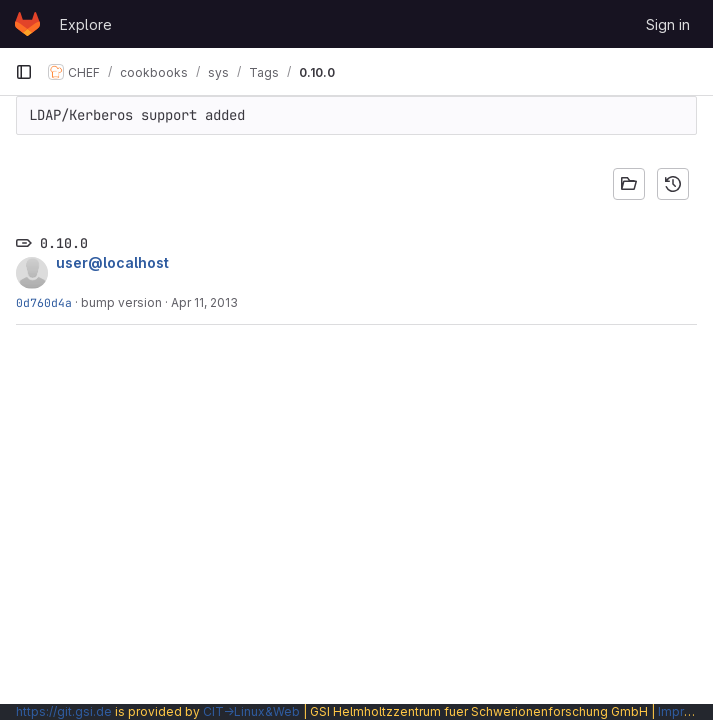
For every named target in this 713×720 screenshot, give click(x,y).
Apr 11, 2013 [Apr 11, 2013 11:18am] (204, 302)
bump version (121, 302)
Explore (86, 24)
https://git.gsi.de (64, 711)
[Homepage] (27, 24)
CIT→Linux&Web (251, 711)
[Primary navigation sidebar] (24, 72)
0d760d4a (44, 302)
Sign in (668, 24)
